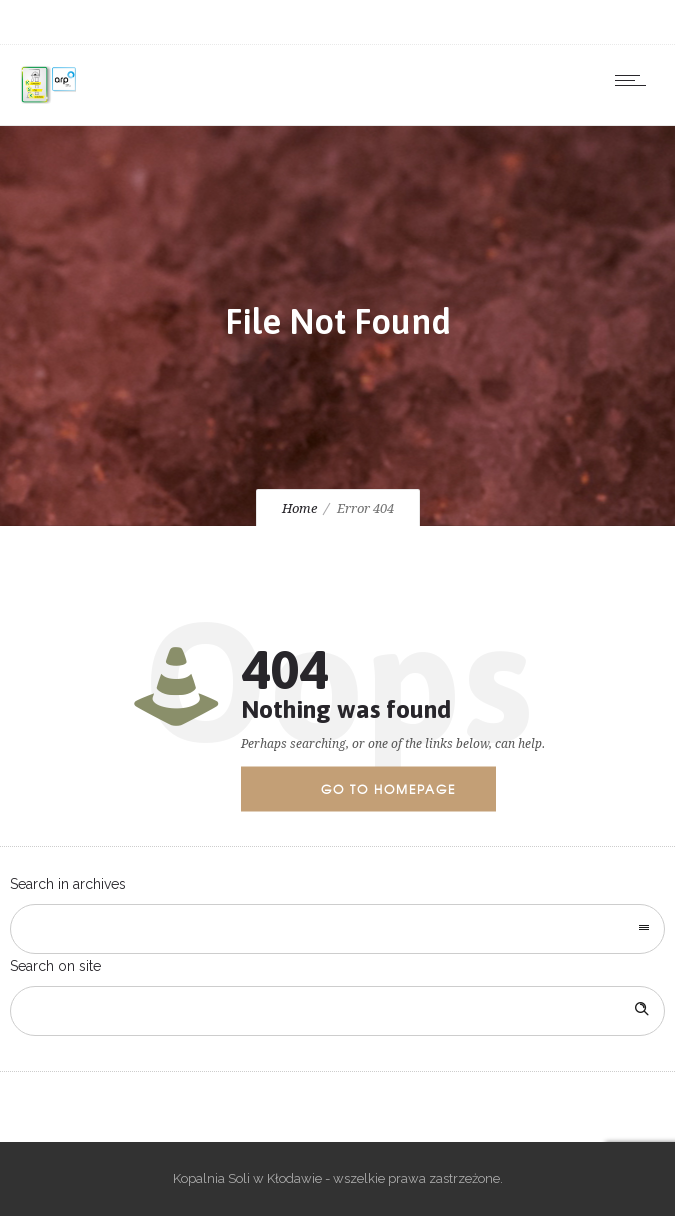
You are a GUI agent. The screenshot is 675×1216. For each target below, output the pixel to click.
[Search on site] (337, 1011)
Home (299, 508)
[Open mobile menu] (635, 80)
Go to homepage (388, 789)
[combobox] (337, 929)
